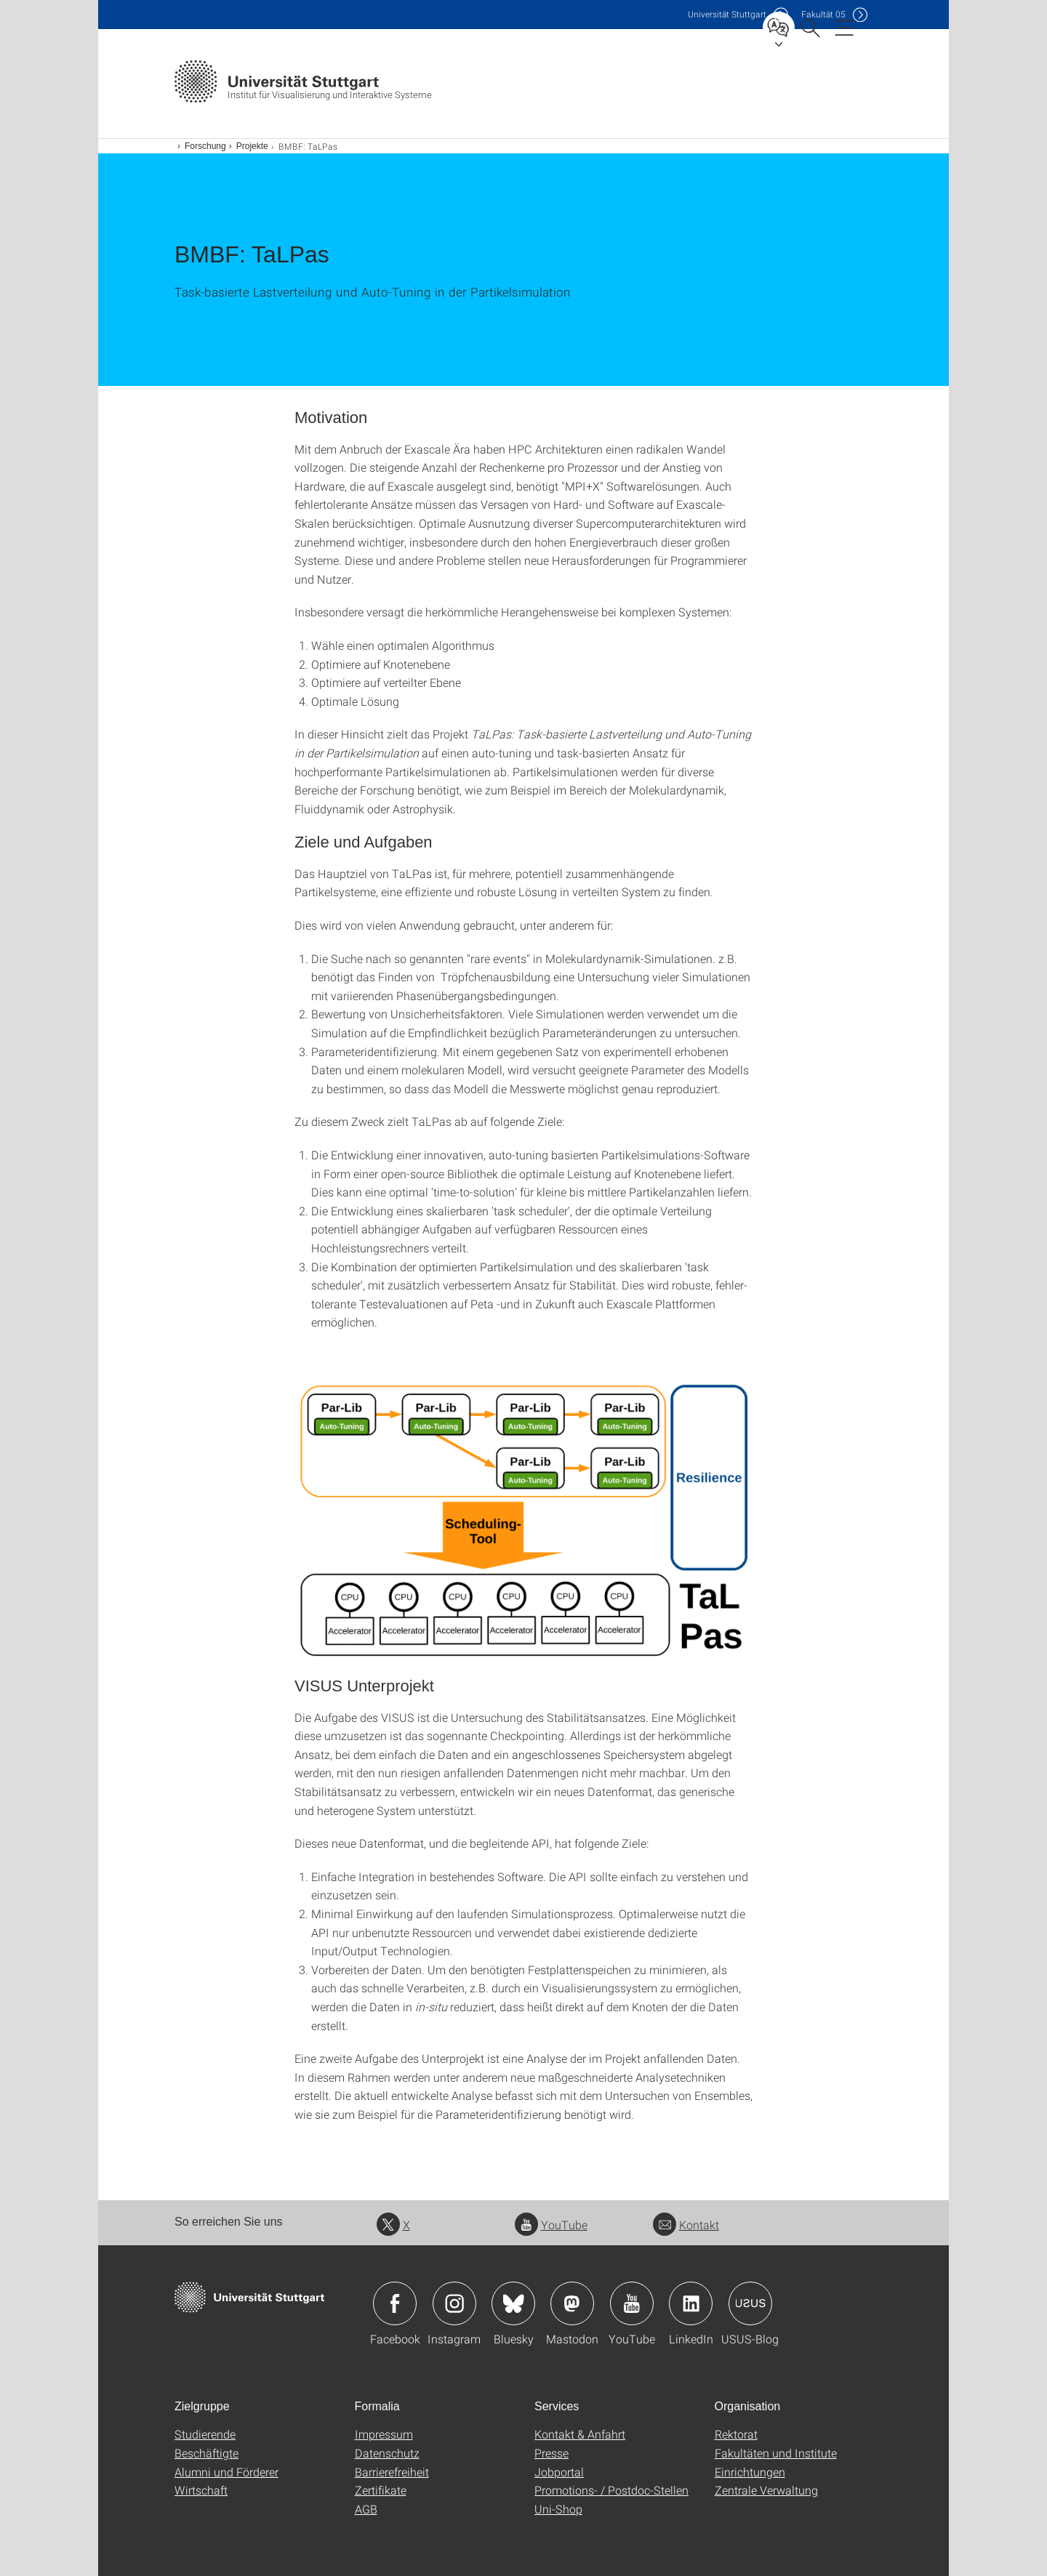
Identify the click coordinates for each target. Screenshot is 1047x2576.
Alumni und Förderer (226, 2471)
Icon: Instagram (454, 2303)
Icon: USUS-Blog (750, 2303)
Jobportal (559, 2471)
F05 (823, 14)
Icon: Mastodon (572, 2303)
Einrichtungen (750, 2471)
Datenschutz (387, 2452)
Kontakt (686, 2224)
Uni (727, 14)
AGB (366, 2508)
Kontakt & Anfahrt (579, 2434)
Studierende (205, 2434)
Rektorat (736, 2434)
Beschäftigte (206, 2452)
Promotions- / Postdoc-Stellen (611, 2489)
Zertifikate (380, 2489)
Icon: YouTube (632, 2303)
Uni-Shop (558, 2508)
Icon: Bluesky (513, 2303)
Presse (551, 2452)
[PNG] (523, 1521)
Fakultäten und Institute (776, 2452)
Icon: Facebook (395, 2303)
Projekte (252, 146)
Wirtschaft (201, 2489)
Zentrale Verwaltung (766, 2489)
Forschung (205, 146)
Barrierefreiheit (392, 2471)
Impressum (384, 2434)
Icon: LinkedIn (691, 2303)
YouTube (551, 2224)
